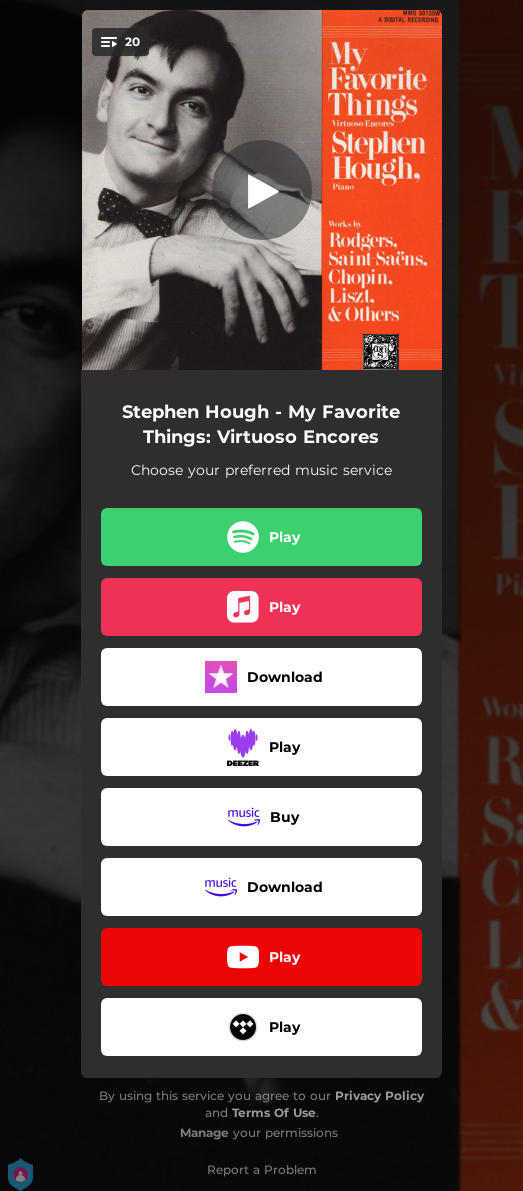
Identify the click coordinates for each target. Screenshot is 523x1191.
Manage (204, 1132)
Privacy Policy (379, 1095)
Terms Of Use (274, 1112)
